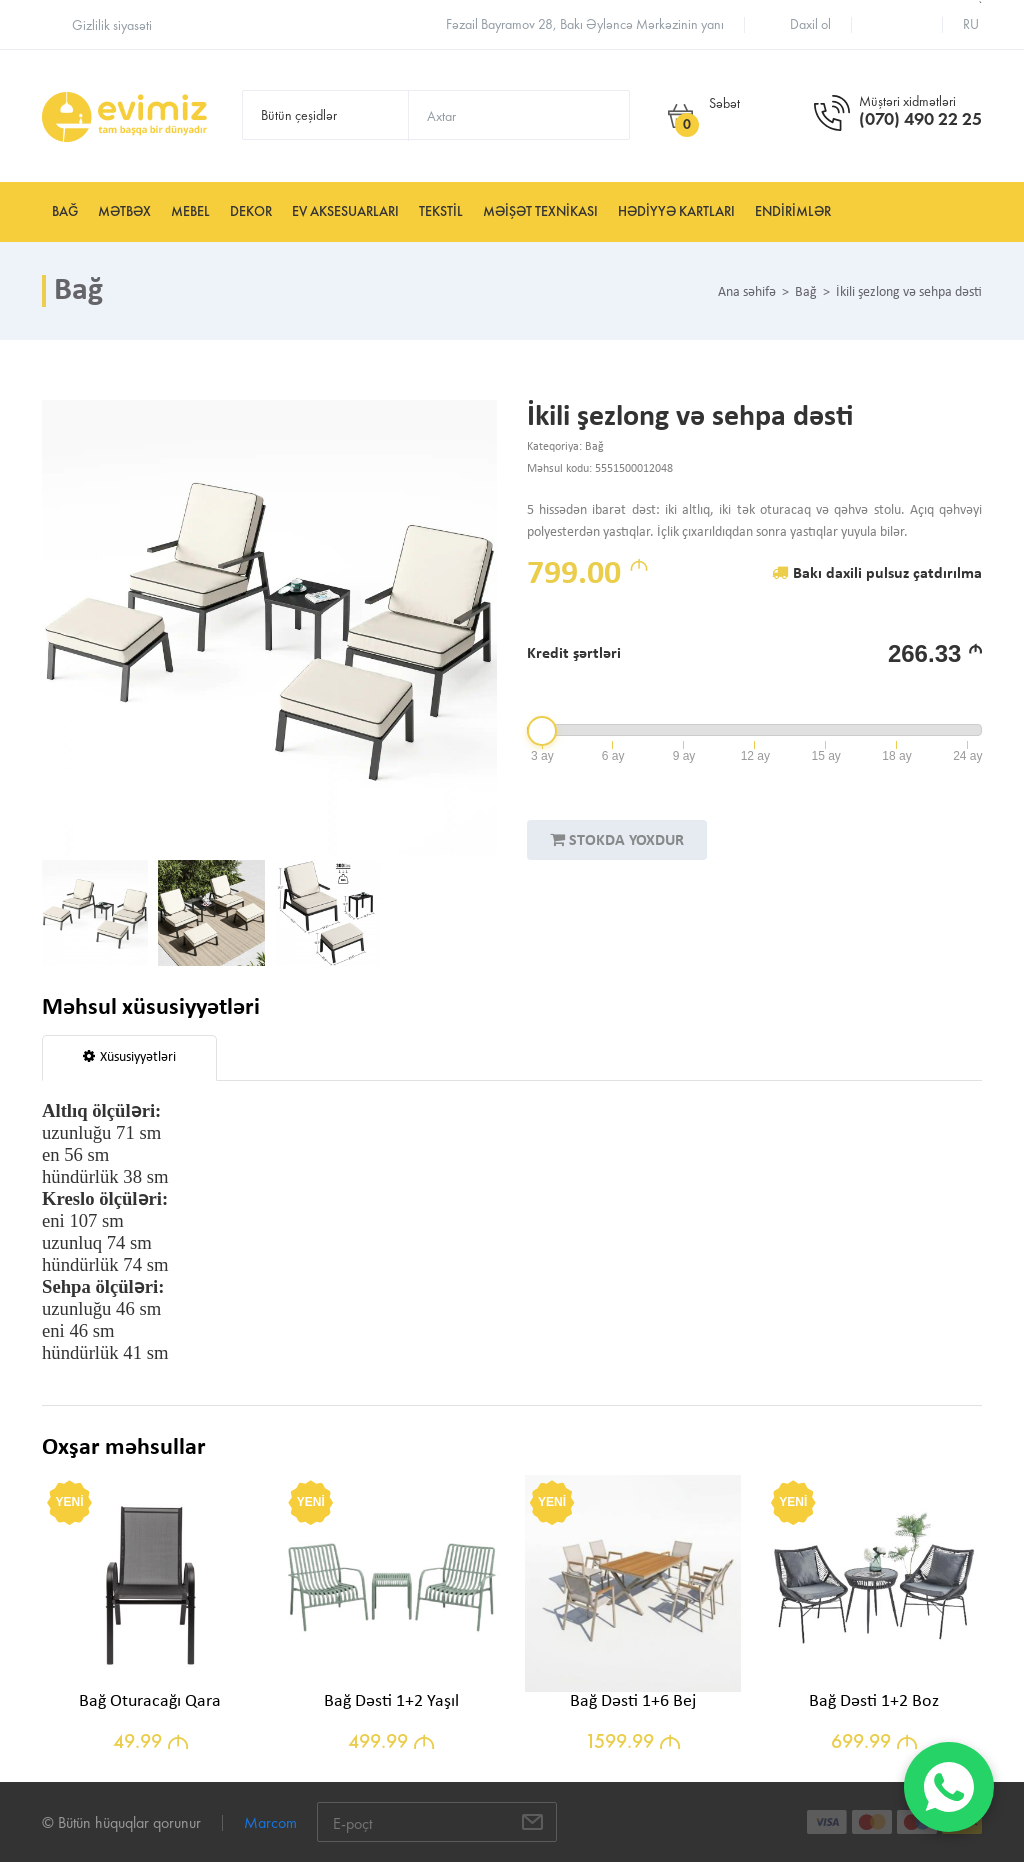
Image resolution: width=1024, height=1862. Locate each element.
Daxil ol (810, 24)
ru (971, 24)
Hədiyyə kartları (676, 211)
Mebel (190, 211)
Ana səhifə (747, 293)
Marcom (270, 1822)
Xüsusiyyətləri (129, 1057)
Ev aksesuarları (345, 211)
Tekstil (441, 211)
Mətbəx (124, 211)
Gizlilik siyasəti (112, 25)
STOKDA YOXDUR (617, 840)
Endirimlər (793, 211)
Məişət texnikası (540, 211)
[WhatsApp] (949, 1787)
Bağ (65, 211)
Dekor (251, 211)
